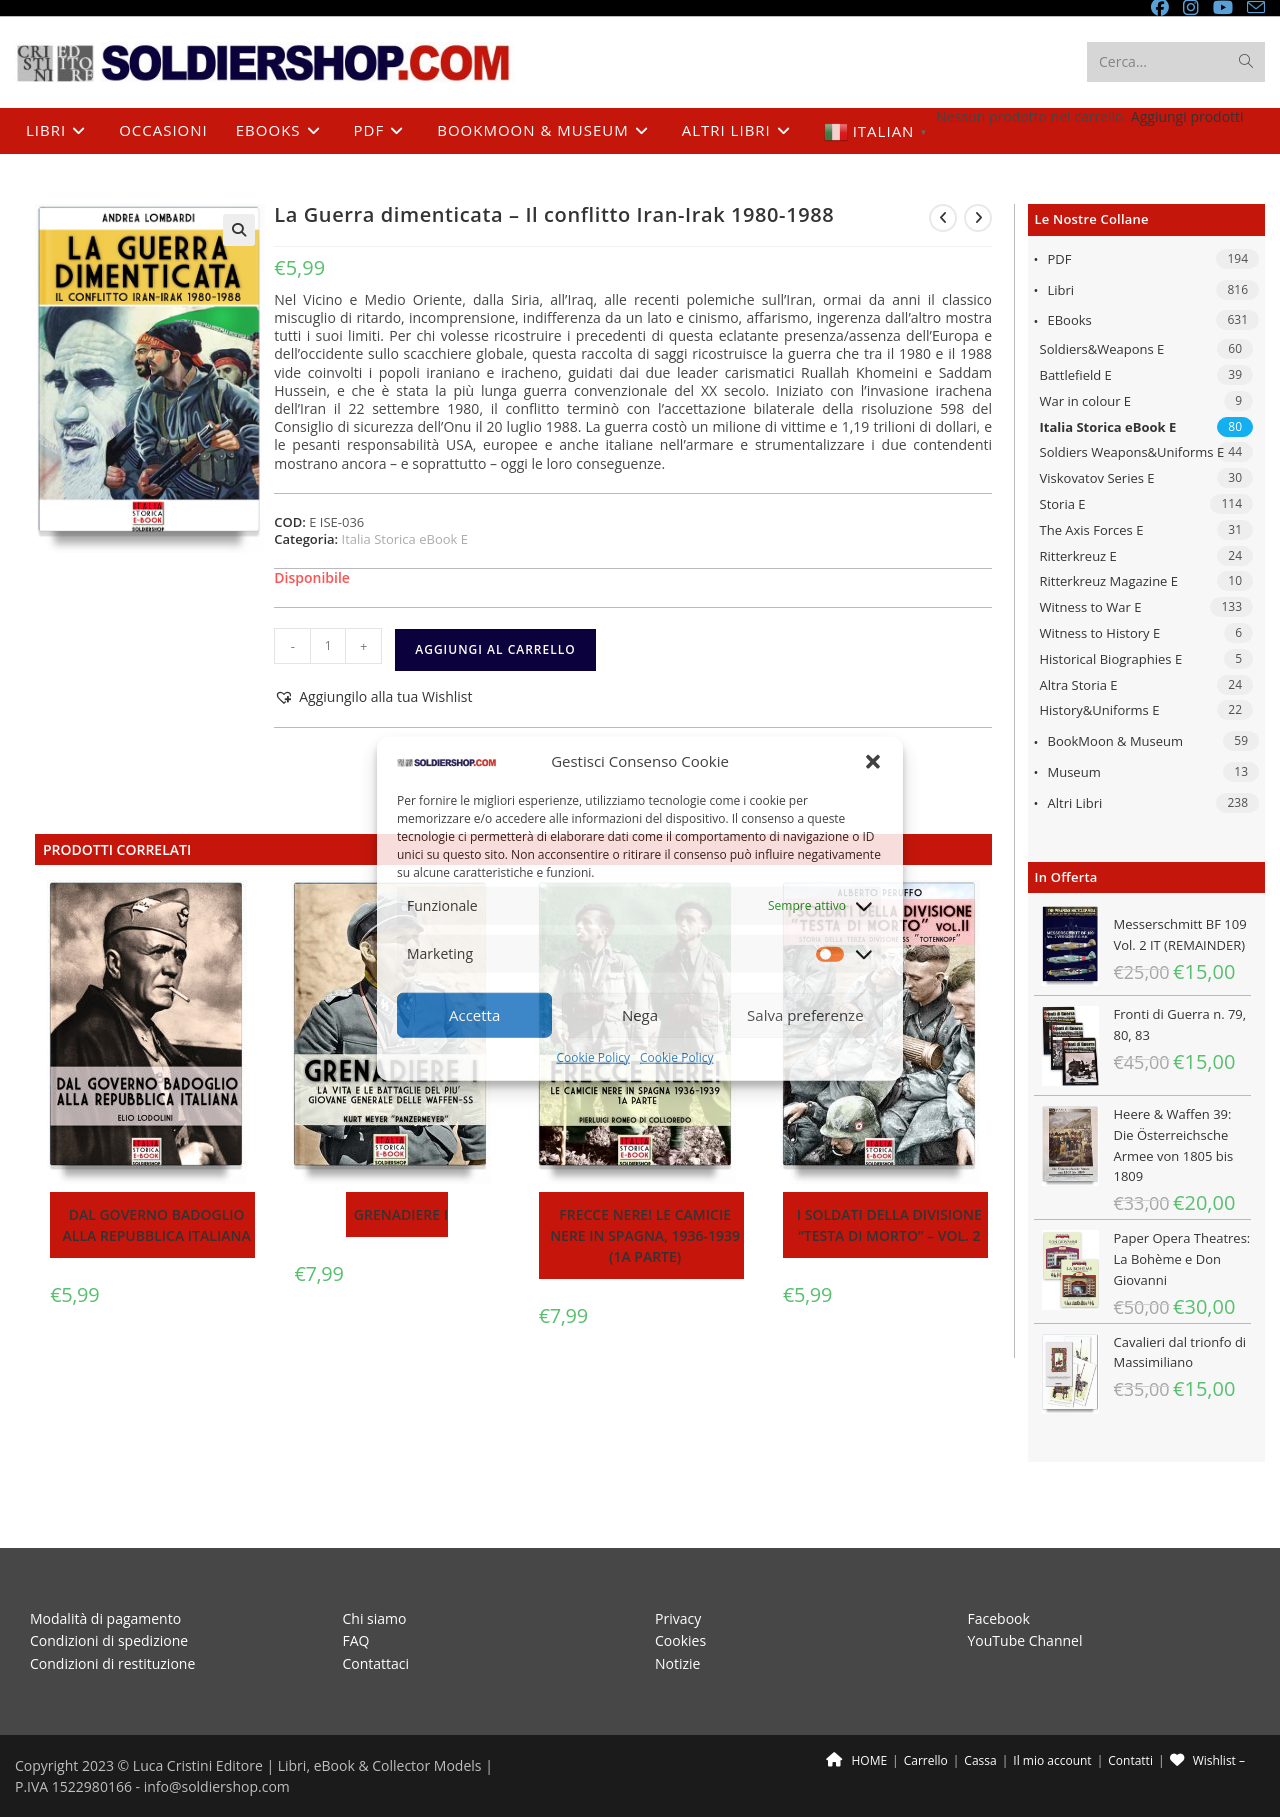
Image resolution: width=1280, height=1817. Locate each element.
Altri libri (1075, 803)
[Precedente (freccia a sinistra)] (7, 1813)
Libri (1061, 290)
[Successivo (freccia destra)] (25, 1813)
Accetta (474, 1015)
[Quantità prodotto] (328, 646)
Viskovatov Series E (1097, 478)
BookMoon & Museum (1116, 741)
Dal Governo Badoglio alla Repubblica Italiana (157, 1225)
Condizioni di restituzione (112, 1626)
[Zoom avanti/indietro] (7, 1795)
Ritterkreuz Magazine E (1109, 581)
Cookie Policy (593, 1057)
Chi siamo (375, 1582)
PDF (1060, 259)
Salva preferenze (805, 1015)
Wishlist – (1207, 1724)
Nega (640, 1015)
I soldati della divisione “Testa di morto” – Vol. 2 (889, 1225)
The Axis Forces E (1092, 530)
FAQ (356, 1604)
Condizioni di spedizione (109, 1604)
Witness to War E (1091, 607)
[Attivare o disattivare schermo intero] (25, 1795)
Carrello (926, 1724)
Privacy (678, 1582)
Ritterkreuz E (1078, 556)
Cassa (980, 1724)
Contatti (1130, 1724)
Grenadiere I (401, 1214)
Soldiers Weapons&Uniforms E (1132, 452)
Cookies (680, 1604)
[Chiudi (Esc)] (60, 1795)
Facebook (999, 1582)
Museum (1074, 772)
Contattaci (376, 1626)
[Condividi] (42, 1795)
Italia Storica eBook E (1108, 427)
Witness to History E (1100, 633)
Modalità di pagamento (105, 1582)
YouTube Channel (1025, 1604)
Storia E (1063, 504)
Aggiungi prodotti (1187, 116)
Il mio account (1052, 1724)
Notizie (677, 1626)
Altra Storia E (1079, 685)
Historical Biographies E (1111, 659)
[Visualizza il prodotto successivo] (978, 218)
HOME (856, 1724)
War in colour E (1086, 401)
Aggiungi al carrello (495, 649)
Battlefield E (1076, 375)
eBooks (1070, 320)
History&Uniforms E (1100, 710)
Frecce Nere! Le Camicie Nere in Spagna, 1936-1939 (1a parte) (645, 1235)
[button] (873, 761)
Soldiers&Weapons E (1102, 349)
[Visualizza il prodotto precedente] (943, 218)
